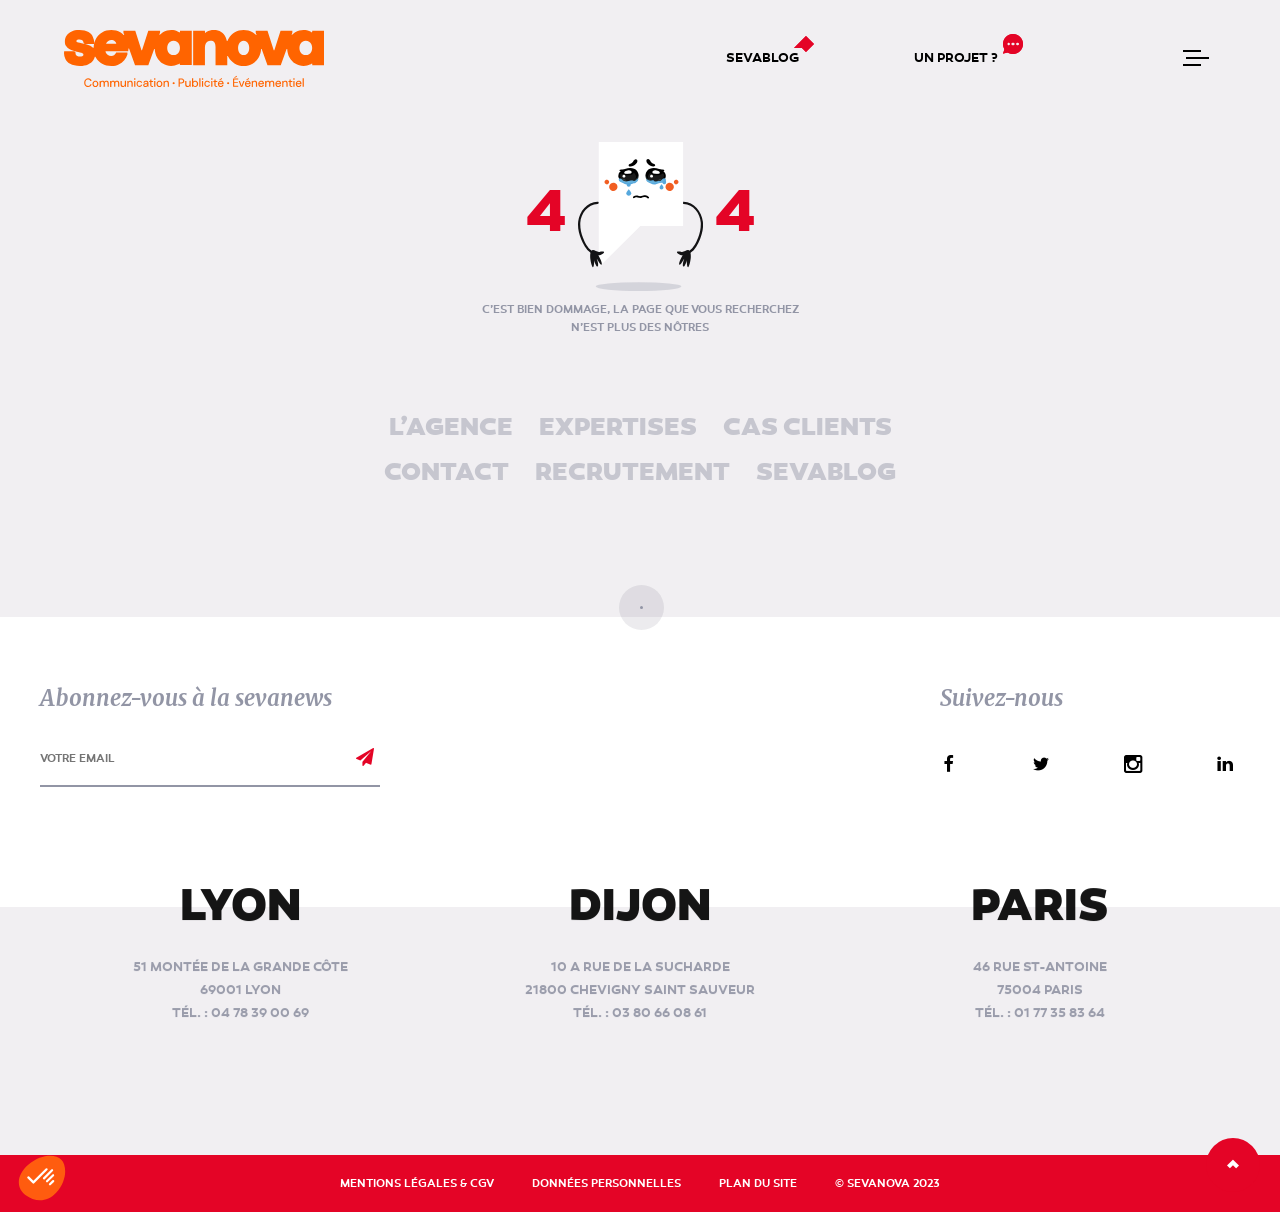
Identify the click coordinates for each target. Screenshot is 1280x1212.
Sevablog (762, 58)
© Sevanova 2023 (887, 1183)
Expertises (618, 428)
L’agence (451, 428)
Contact (446, 473)
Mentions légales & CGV (417, 1183)
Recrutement (632, 473)
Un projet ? (956, 58)
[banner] (194, 58)
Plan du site (758, 1183)
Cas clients (807, 428)
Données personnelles (606, 1183)
